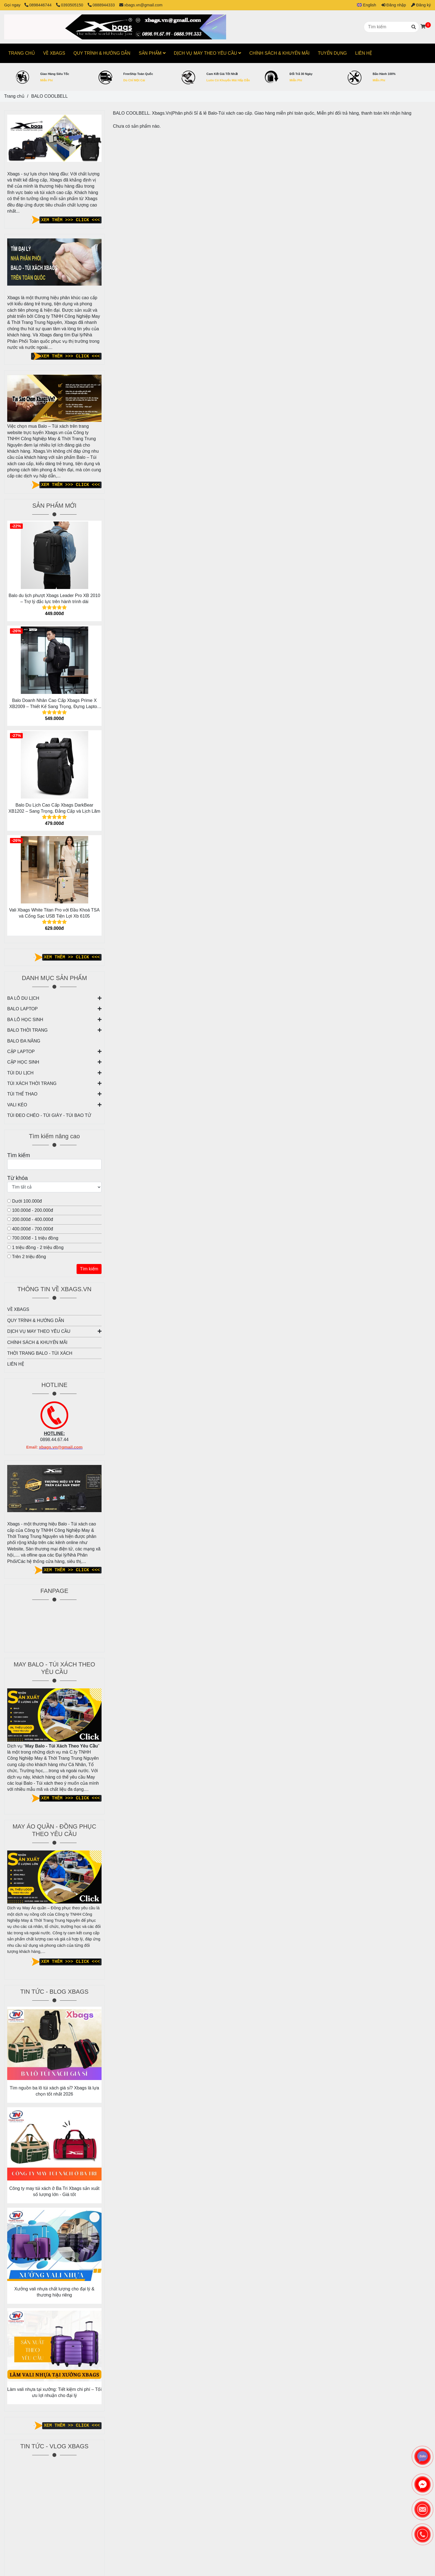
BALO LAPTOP (22, 1008)
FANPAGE (54, 1590)
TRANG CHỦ (21, 53)
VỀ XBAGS (18, 1309)
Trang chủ (14, 96)
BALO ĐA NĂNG (23, 1041)
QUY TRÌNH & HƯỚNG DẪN (35, 1320)
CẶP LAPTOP (21, 1051)
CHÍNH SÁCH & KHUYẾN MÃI (37, 1342)
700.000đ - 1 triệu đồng (32, 1238)
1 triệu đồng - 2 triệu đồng (35, 1247)
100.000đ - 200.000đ (30, 1210)
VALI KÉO (17, 1104)
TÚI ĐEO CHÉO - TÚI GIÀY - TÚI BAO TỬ (49, 1115)
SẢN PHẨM (152, 53)
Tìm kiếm (89, 1268)
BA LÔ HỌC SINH (25, 1019)
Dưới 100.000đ (24, 1201)
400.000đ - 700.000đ (30, 1229)
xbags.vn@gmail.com (141, 5)
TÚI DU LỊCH (20, 1073)
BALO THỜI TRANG (27, 1030)
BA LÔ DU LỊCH (23, 998)
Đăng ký (421, 5)
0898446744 (38, 5)
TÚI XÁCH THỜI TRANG (32, 1083)
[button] (364, 5)
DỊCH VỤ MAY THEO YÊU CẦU (54, 1331)
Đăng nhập (393, 5)
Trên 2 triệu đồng (26, 1256)
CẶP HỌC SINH (23, 1062)
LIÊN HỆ (15, 1364)
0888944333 (101, 5)
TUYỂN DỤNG (332, 53)
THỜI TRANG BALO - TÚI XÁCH (39, 1353)
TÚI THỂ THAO (22, 1094)
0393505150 (70, 5)
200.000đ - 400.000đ (30, 1219)
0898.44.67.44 (54, 1439)
